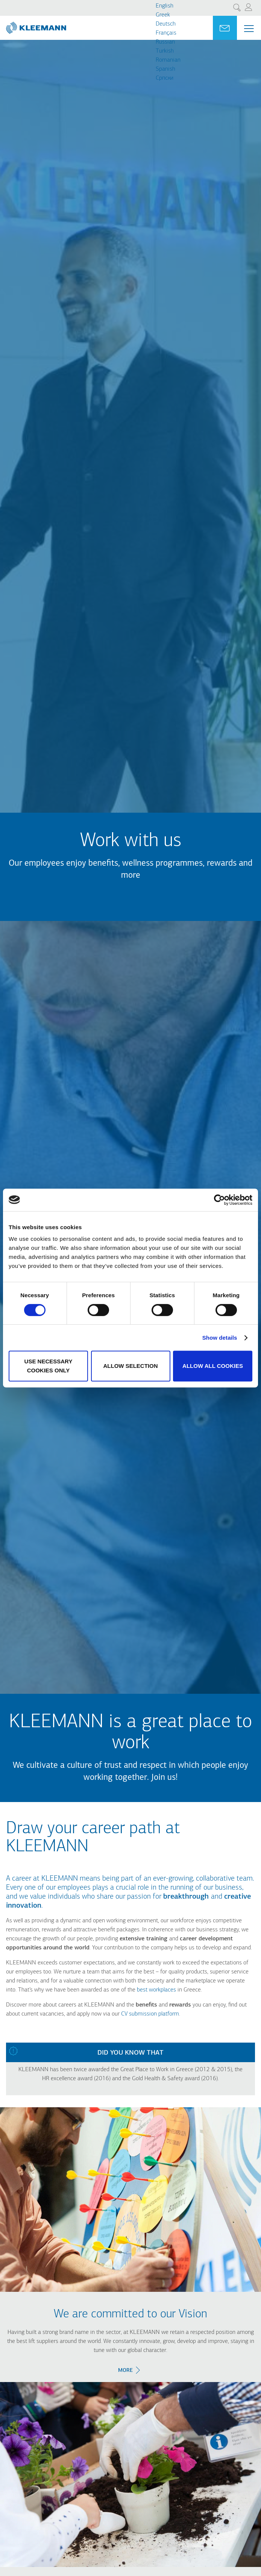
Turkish (165, 51)
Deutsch (166, 24)
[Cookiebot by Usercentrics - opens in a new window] (219, 1199)
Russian (165, 42)
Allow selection (130, 1366)
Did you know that (130, 2053)
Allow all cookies (212, 1366)
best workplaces (156, 1990)
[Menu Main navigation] (249, 29)
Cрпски (164, 78)
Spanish (165, 69)
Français (166, 33)
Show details (219, 1337)
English (164, 6)
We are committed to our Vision (130, 2314)
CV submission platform (150, 2014)
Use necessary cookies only (48, 1366)
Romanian (168, 60)
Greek (163, 15)
